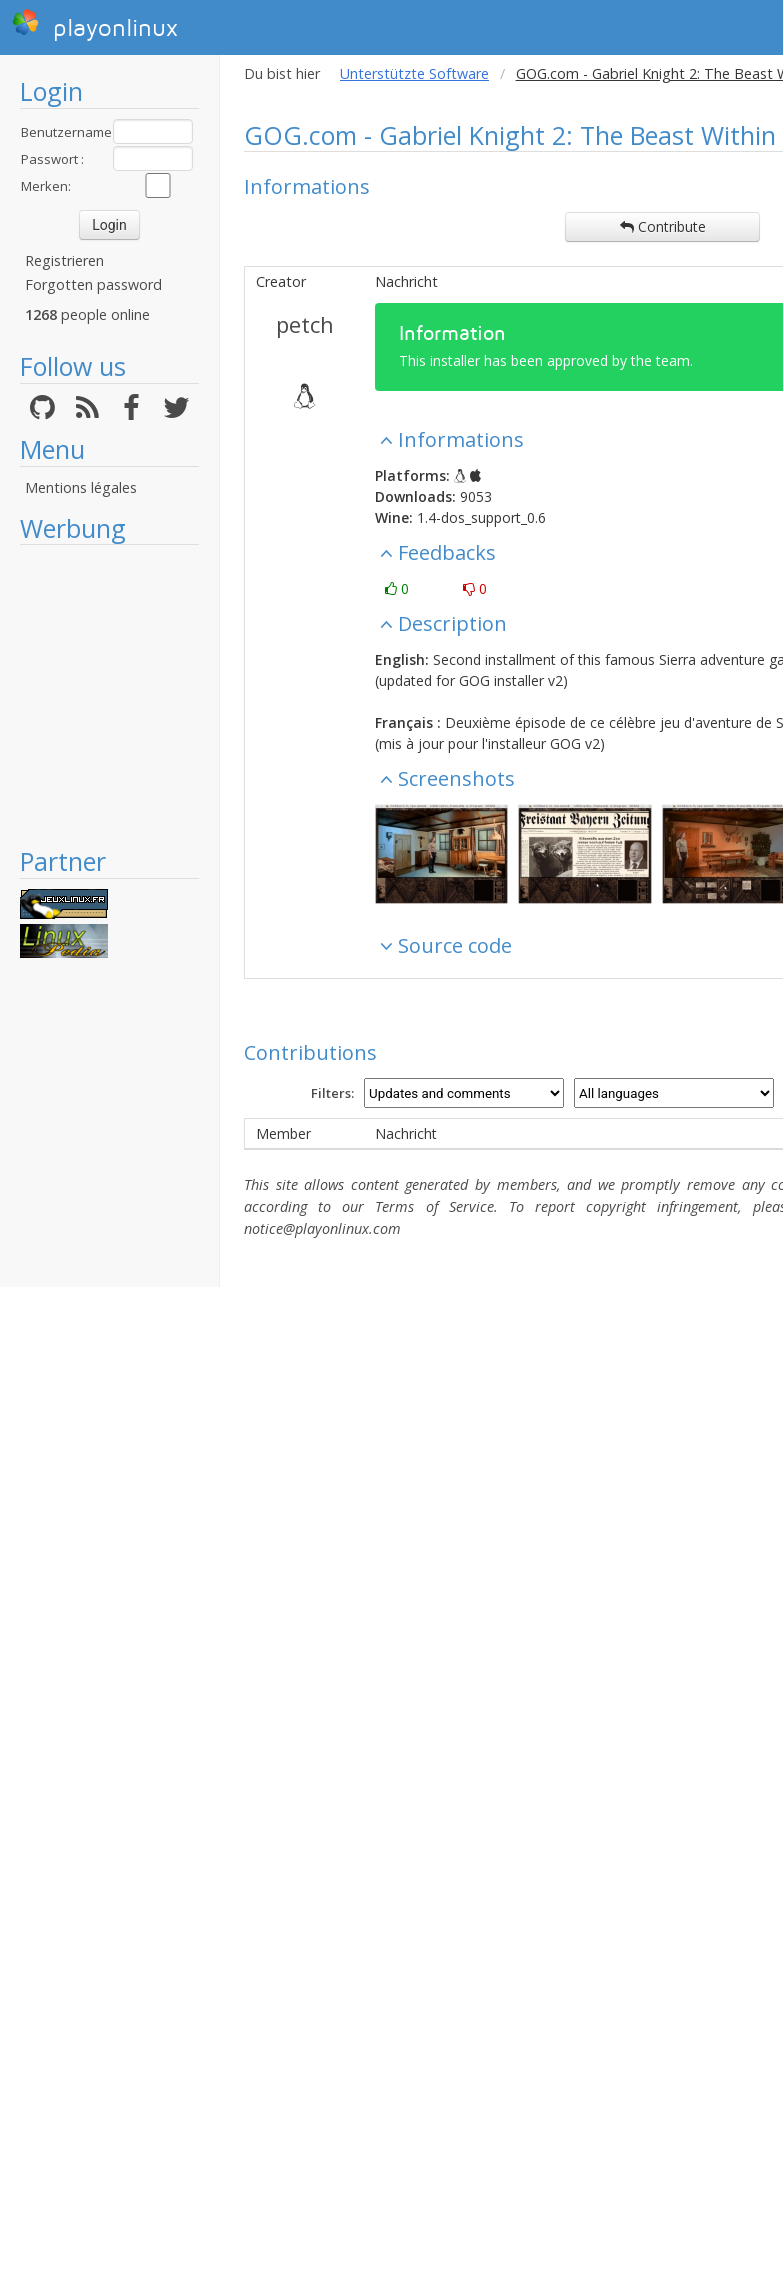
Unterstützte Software (414, 73)
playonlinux (95, 25)
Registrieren (64, 260)
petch (305, 324)
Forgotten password (93, 284)
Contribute (663, 226)
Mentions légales (81, 487)
